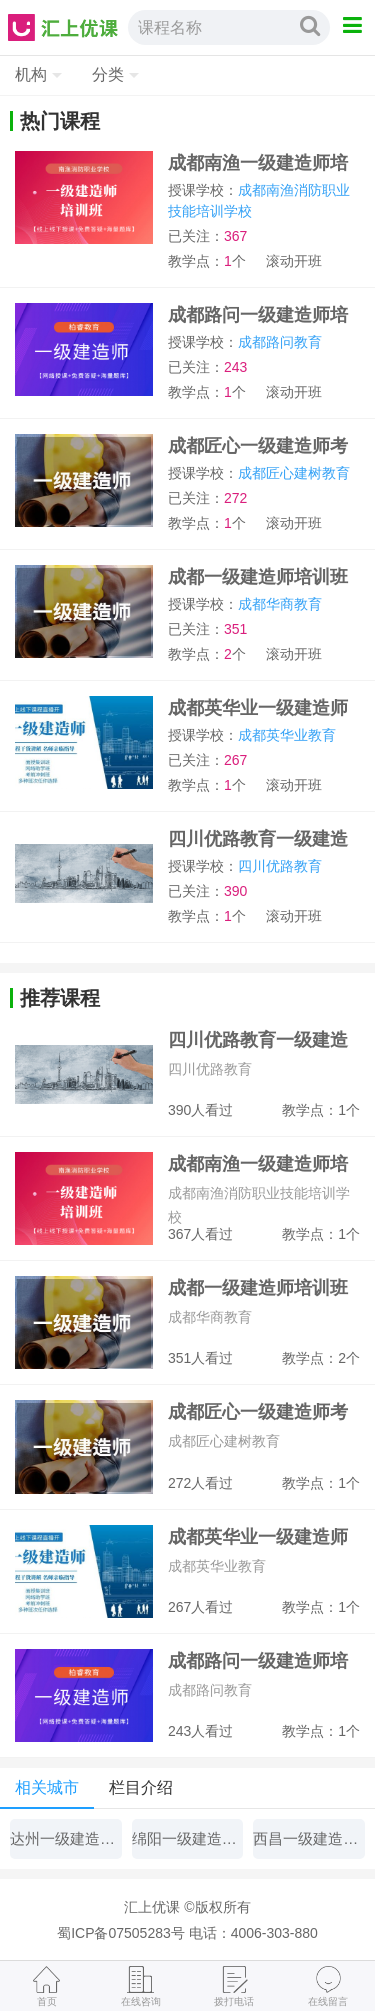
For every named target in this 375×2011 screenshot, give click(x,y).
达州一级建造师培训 (66, 1838)
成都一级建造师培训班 (258, 577)
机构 (31, 74)
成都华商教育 (280, 604)
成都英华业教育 (287, 735)
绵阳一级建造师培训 (188, 1838)
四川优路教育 (280, 866)
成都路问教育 (280, 342)
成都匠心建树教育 (294, 473)
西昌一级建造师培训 (309, 1838)
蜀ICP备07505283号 (121, 1933)
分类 (108, 74)
